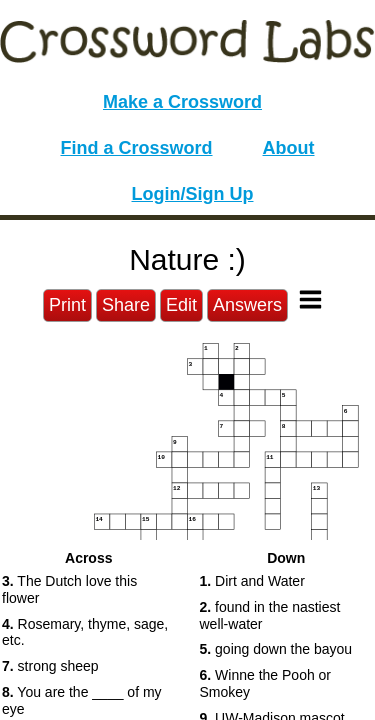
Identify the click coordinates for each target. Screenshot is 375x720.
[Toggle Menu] (310, 299)
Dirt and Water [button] (252, 581)
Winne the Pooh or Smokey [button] (266, 683)
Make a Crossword (182, 102)
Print (67, 305)
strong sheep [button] (50, 666)
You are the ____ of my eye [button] (82, 700)
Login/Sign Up (193, 194)
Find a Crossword (137, 148)
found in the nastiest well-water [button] (270, 615)
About (289, 148)
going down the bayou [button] (276, 649)
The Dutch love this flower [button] (69, 589)
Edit (181, 305)
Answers (247, 305)
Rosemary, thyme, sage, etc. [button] (85, 632)
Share (126, 305)
